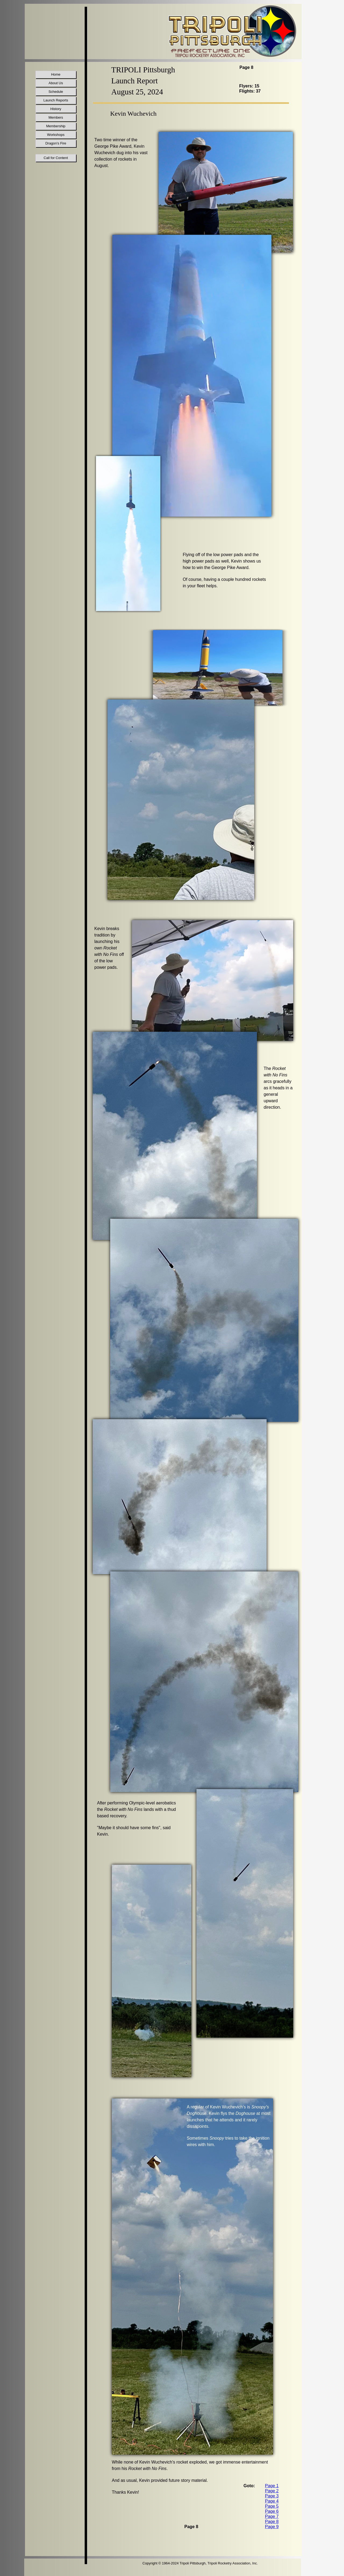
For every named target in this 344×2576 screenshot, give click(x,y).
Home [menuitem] (55, 74)
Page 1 (272, 2485)
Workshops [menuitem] (55, 135)
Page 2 (272, 2491)
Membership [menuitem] (56, 126)
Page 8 (272, 2521)
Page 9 (272, 2526)
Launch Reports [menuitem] (56, 100)
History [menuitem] (55, 109)
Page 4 (272, 2501)
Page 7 (272, 2516)
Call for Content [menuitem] (56, 158)
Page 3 (272, 2496)
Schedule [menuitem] (55, 92)
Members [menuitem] (55, 117)
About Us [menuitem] (56, 83)
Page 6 (272, 2511)
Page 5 (272, 2506)
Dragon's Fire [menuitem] (55, 143)
